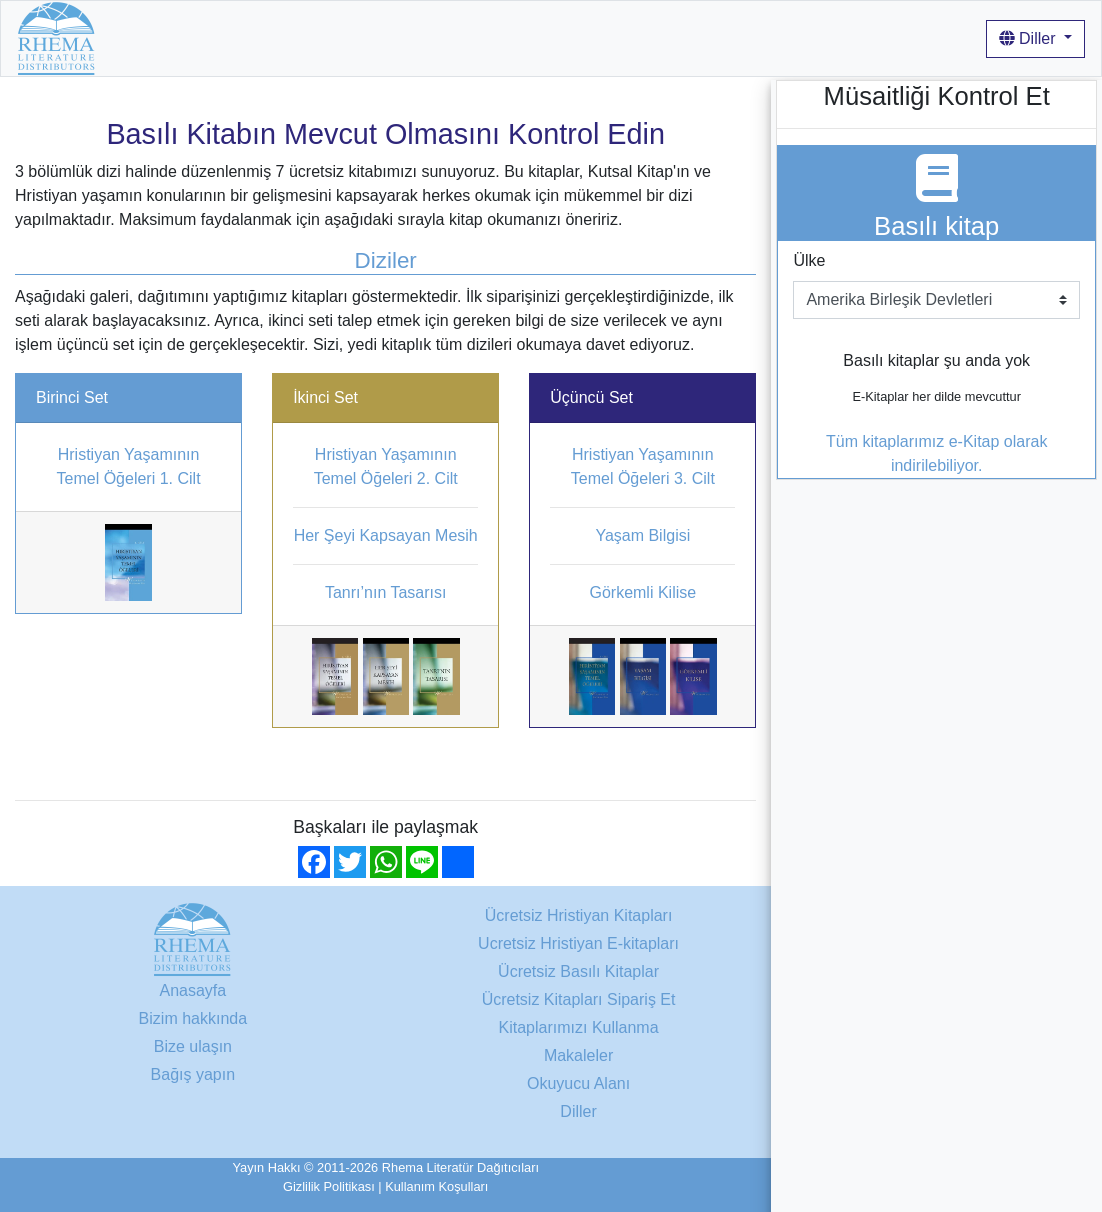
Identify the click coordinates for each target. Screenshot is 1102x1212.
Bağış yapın (193, 1074)
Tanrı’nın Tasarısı (386, 592)
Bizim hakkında (452, 37)
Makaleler (733, 37)
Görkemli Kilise (642, 592)
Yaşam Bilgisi (642, 535)
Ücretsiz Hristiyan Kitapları (289, 37)
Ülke (809, 260)
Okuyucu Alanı (578, 1083)
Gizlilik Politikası (329, 1186)
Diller (1029, 38)
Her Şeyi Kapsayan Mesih (386, 535)
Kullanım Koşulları (436, 1186)
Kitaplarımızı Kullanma (603, 37)
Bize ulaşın (193, 1046)
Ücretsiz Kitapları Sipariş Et (579, 999)
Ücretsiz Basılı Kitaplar (578, 971)
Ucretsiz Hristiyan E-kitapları (578, 943)
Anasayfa (145, 37)
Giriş (800, 37)
